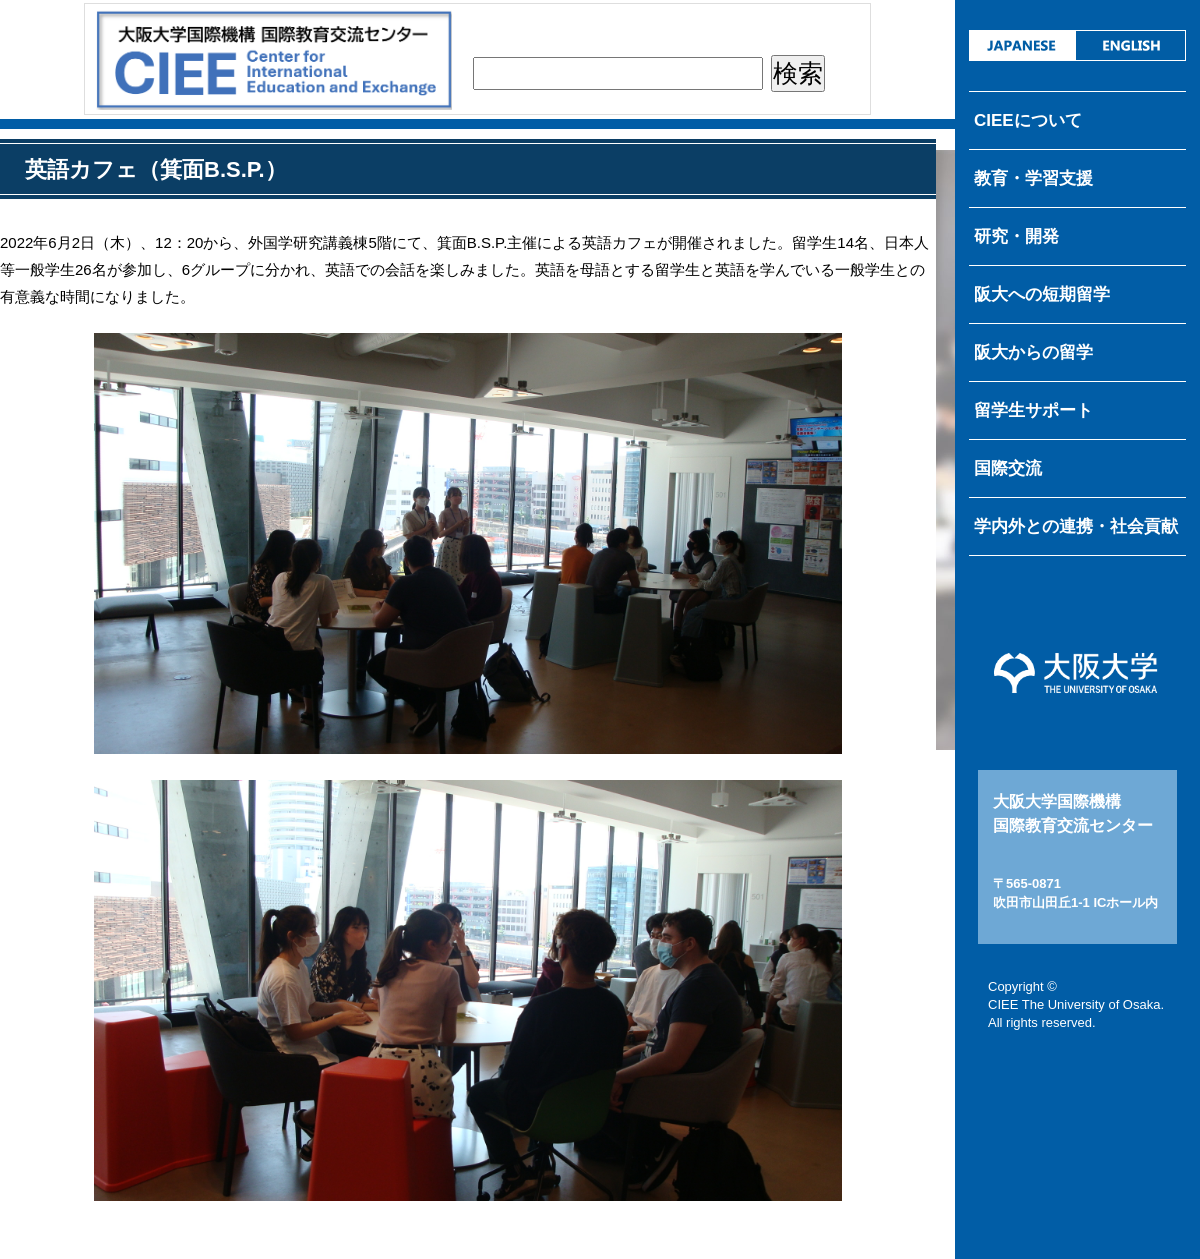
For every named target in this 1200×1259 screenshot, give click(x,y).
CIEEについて (1028, 120)
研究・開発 (1016, 236)
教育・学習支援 (1033, 178)
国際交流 (1008, 468)
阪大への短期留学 (1042, 294)
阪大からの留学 (1033, 352)
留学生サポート (1033, 410)
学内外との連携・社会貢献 (1076, 526)
